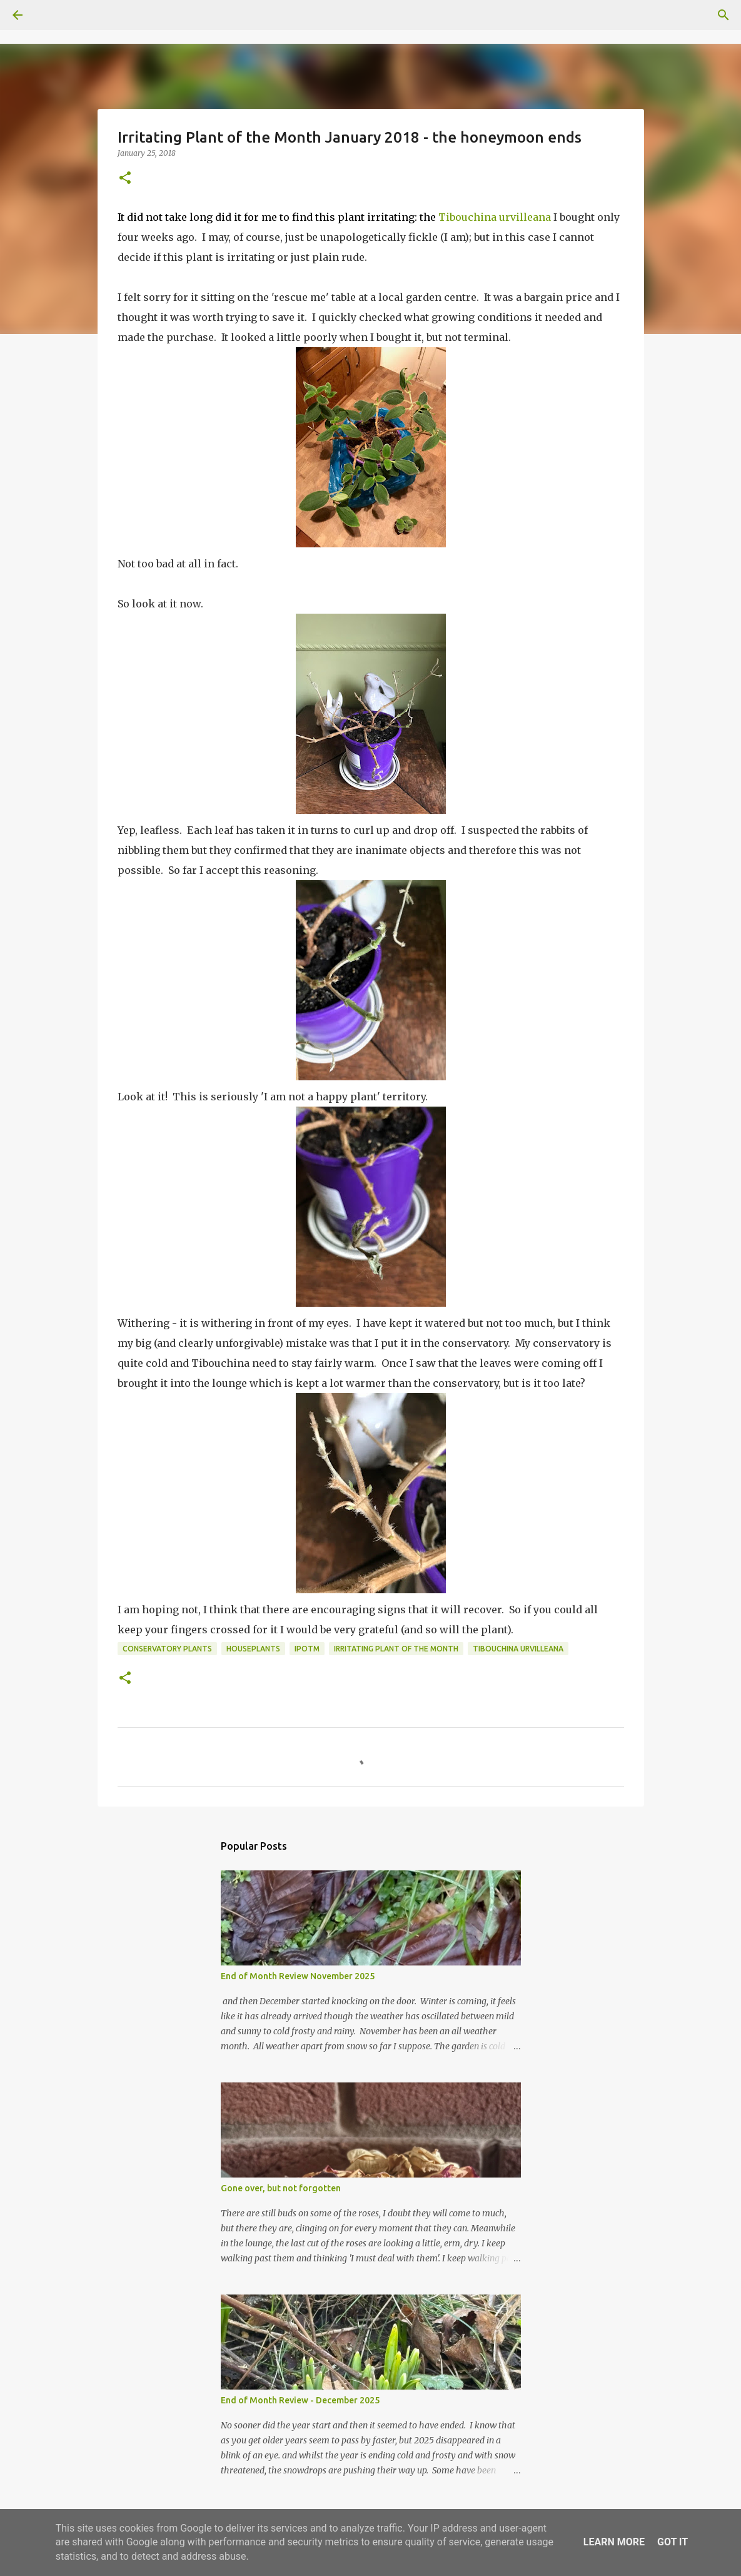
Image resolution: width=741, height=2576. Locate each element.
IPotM (307, 1649)
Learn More (614, 2542)
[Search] (52, 15)
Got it (672, 2542)
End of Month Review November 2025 (298, 1976)
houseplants (253, 1649)
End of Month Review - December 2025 (300, 2400)
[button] (125, 178)
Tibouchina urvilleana (494, 217)
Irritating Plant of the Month (396, 1649)
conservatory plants (167, 1649)
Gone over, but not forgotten (281, 2188)
